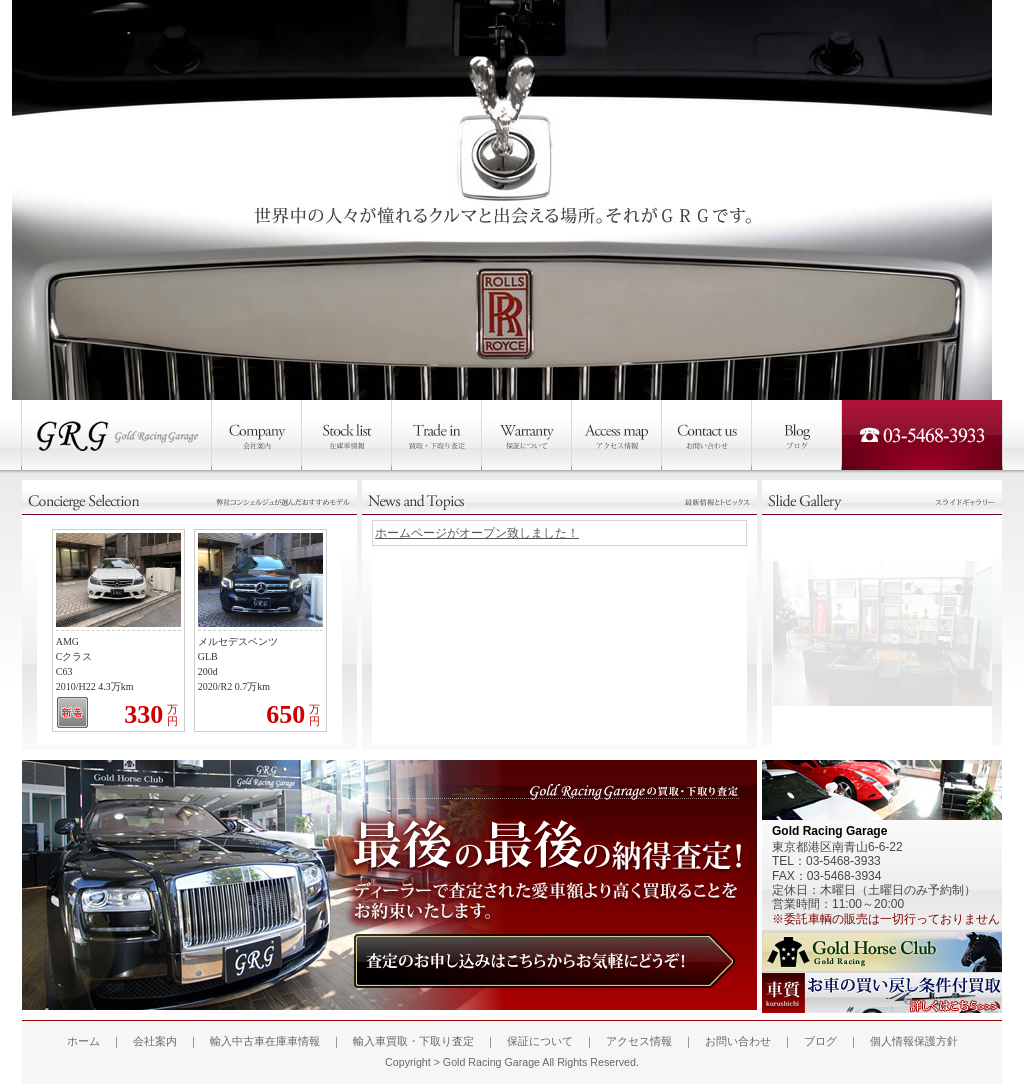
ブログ (820, 1041)
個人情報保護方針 (914, 1041)
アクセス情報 (639, 1041)
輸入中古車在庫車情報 (265, 1041)
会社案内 (155, 1041)
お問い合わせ (738, 1041)
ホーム (83, 1041)
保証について (540, 1041)
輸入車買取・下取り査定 (413, 1041)
